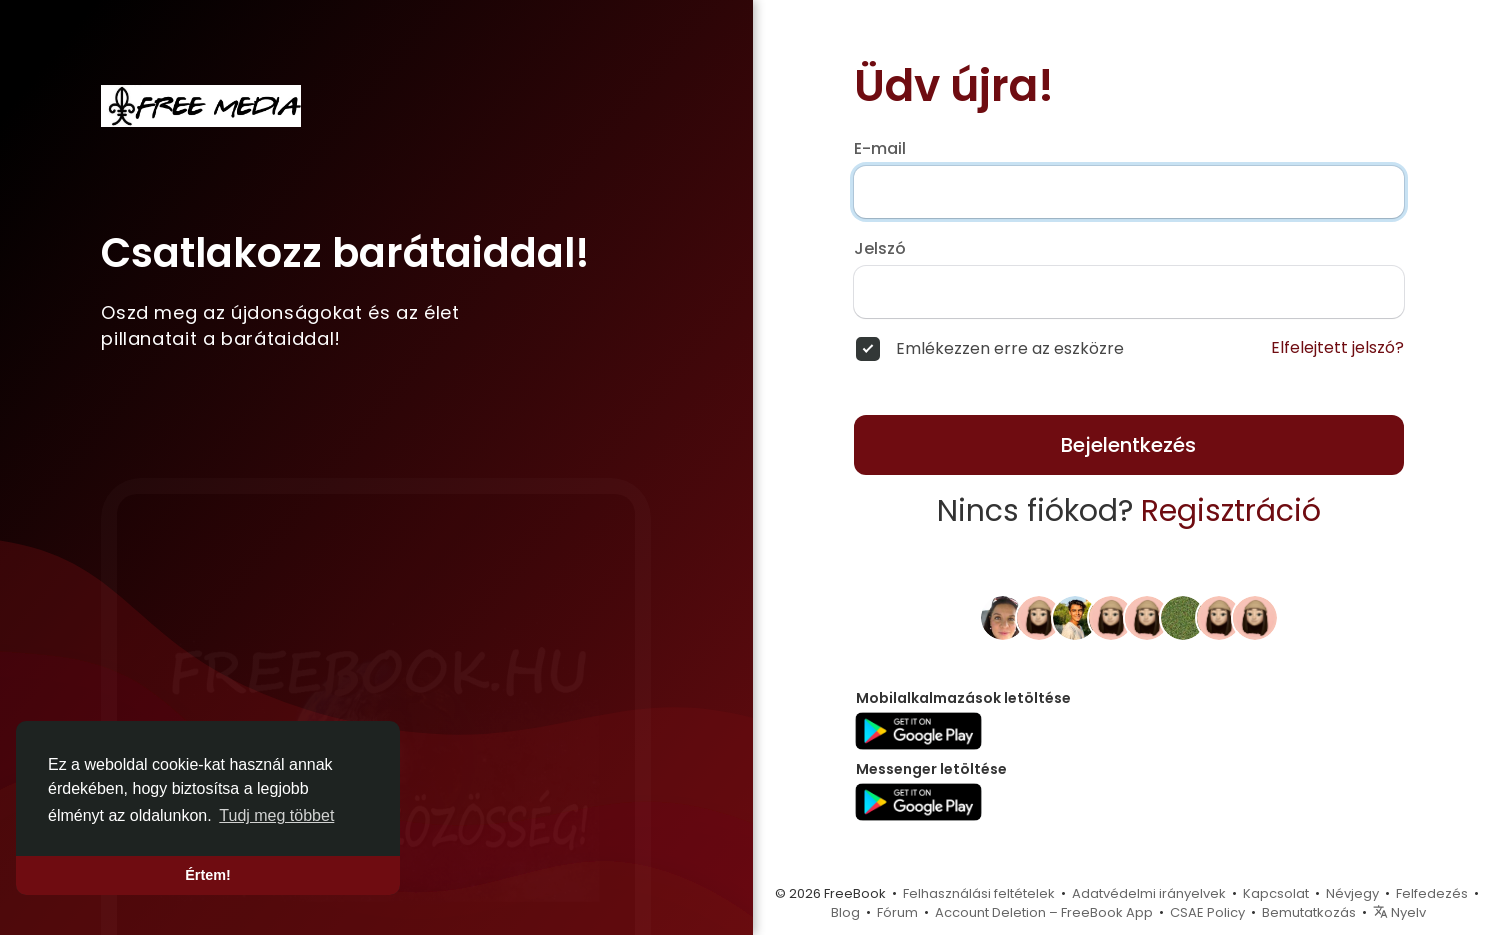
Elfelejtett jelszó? (1337, 348)
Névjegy (1352, 893)
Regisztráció (1231, 511)
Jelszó (880, 249)
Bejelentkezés (1128, 445)
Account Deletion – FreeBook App (1044, 912)
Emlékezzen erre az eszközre (1010, 349)
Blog (845, 912)
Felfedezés (1432, 893)
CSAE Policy (1207, 912)
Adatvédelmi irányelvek (1149, 893)
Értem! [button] (208, 875)
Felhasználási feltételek (979, 893)
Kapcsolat (1276, 893)
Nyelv (1399, 912)
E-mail (880, 149)
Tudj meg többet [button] (276, 815)
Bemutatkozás (1309, 912)
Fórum (897, 912)
